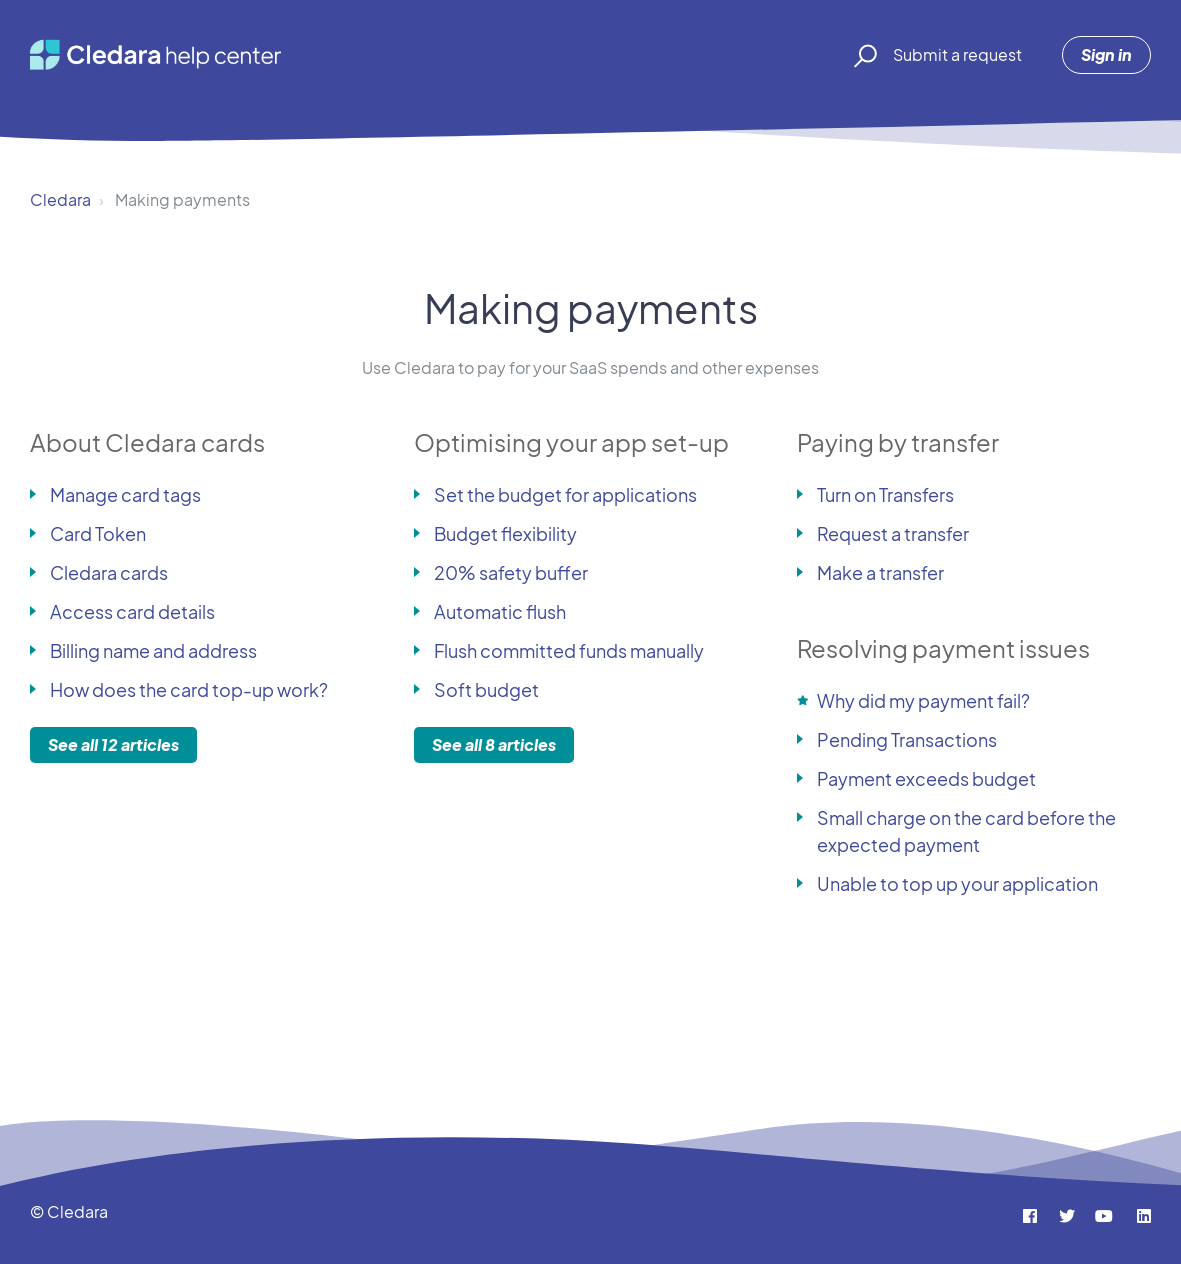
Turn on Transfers (885, 494)
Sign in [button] (1106, 54)
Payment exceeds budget (926, 778)
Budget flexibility (505, 533)
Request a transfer (893, 533)
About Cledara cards (147, 442)
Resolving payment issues (943, 648)
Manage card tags (125, 494)
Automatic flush (500, 611)
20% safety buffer (511, 572)
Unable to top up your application (957, 883)
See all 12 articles (113, 744)
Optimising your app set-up (571, 442)
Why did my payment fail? (923, 700)
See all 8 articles (494, 744)
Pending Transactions (907, 739)
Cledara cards (109, 572)
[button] (862, 55)
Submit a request (957, 54)
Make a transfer (880, 572)
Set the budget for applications (565, 494)
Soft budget (486, 689)
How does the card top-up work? (189, 689)
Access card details (132, 611)
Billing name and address (153, 650)
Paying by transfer (898, 442)
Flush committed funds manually (569, 650)
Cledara (60, 199)
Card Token (98, 533)
